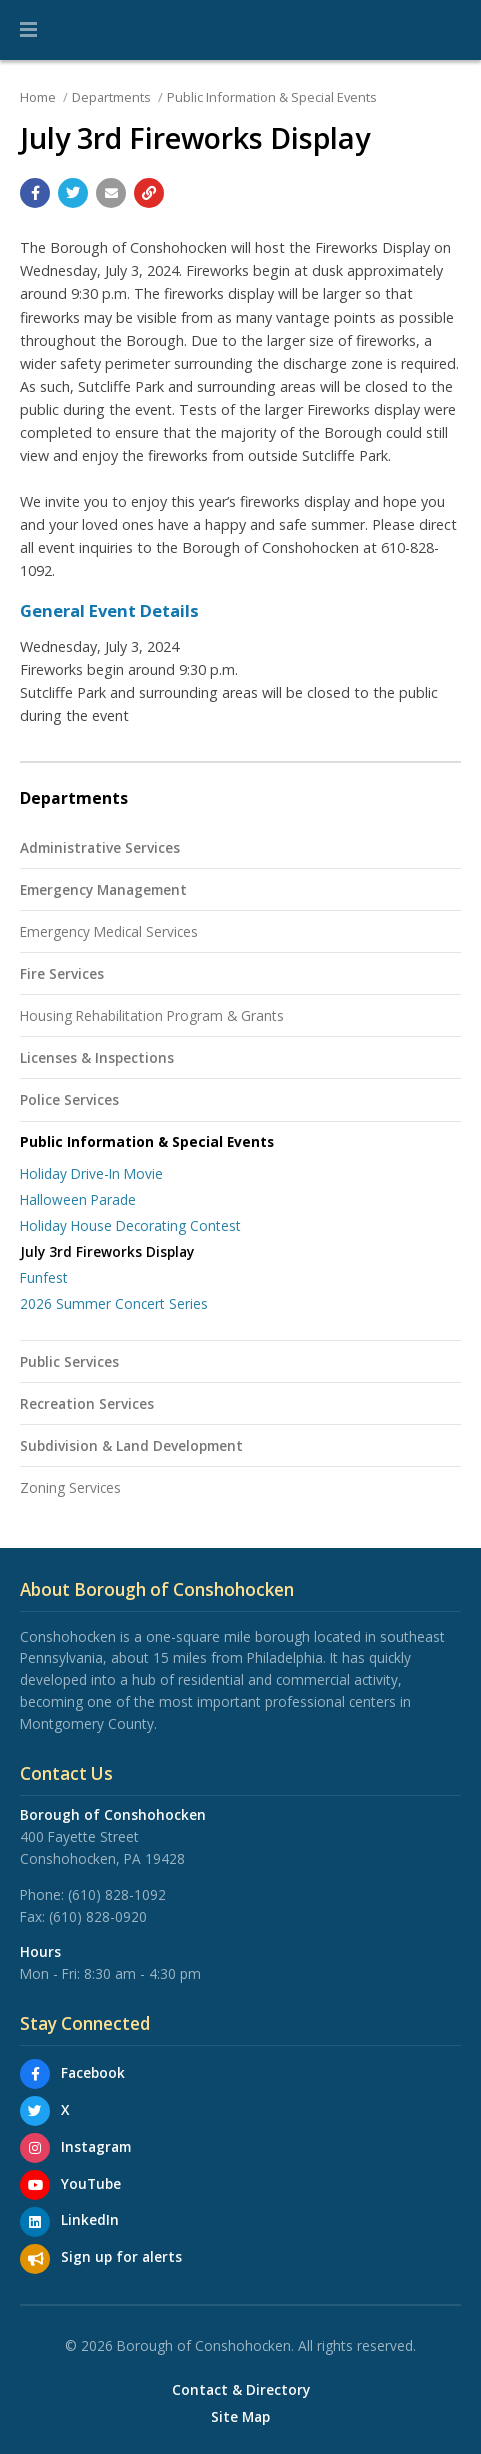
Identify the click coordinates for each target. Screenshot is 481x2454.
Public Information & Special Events (272, 97)
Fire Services (62, 973)
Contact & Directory (241, 2390)
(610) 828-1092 (117, 1894)
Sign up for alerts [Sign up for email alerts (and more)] (121, 2256)
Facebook (93, 2072)
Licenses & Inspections (97, 1057)
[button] (28, 30)
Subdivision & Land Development (131, 1445)
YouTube (91, 2183)
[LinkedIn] (35, 2222)
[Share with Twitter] (73, 193)
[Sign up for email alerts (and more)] (35, 2259)
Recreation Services (87, 1403)
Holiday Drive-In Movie (91, 1173)
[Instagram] (35, 2148)
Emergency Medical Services (109, 931)
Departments (111, 97)
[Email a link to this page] (111, 193)
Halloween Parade (78, 1199)
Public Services (69, 1361)
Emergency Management (103, 889)
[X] (35, 2111)
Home (38, 97)
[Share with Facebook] (35, 193)
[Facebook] (35, 2074)
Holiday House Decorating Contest (130, 1225)
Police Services (69, 1099)
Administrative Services (100, 847)
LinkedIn (90, 2219)
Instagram (96, 2146)
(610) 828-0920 (98, 1916)
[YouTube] (35, 2185)
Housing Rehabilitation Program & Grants (152, 1015)
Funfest (44, 1277)
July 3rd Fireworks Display (107, 1251)
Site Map (240, 2417)
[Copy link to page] (149, 193)
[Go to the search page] (449, 30)
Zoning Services (70, 1487)
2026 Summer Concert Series (114, 1303)
